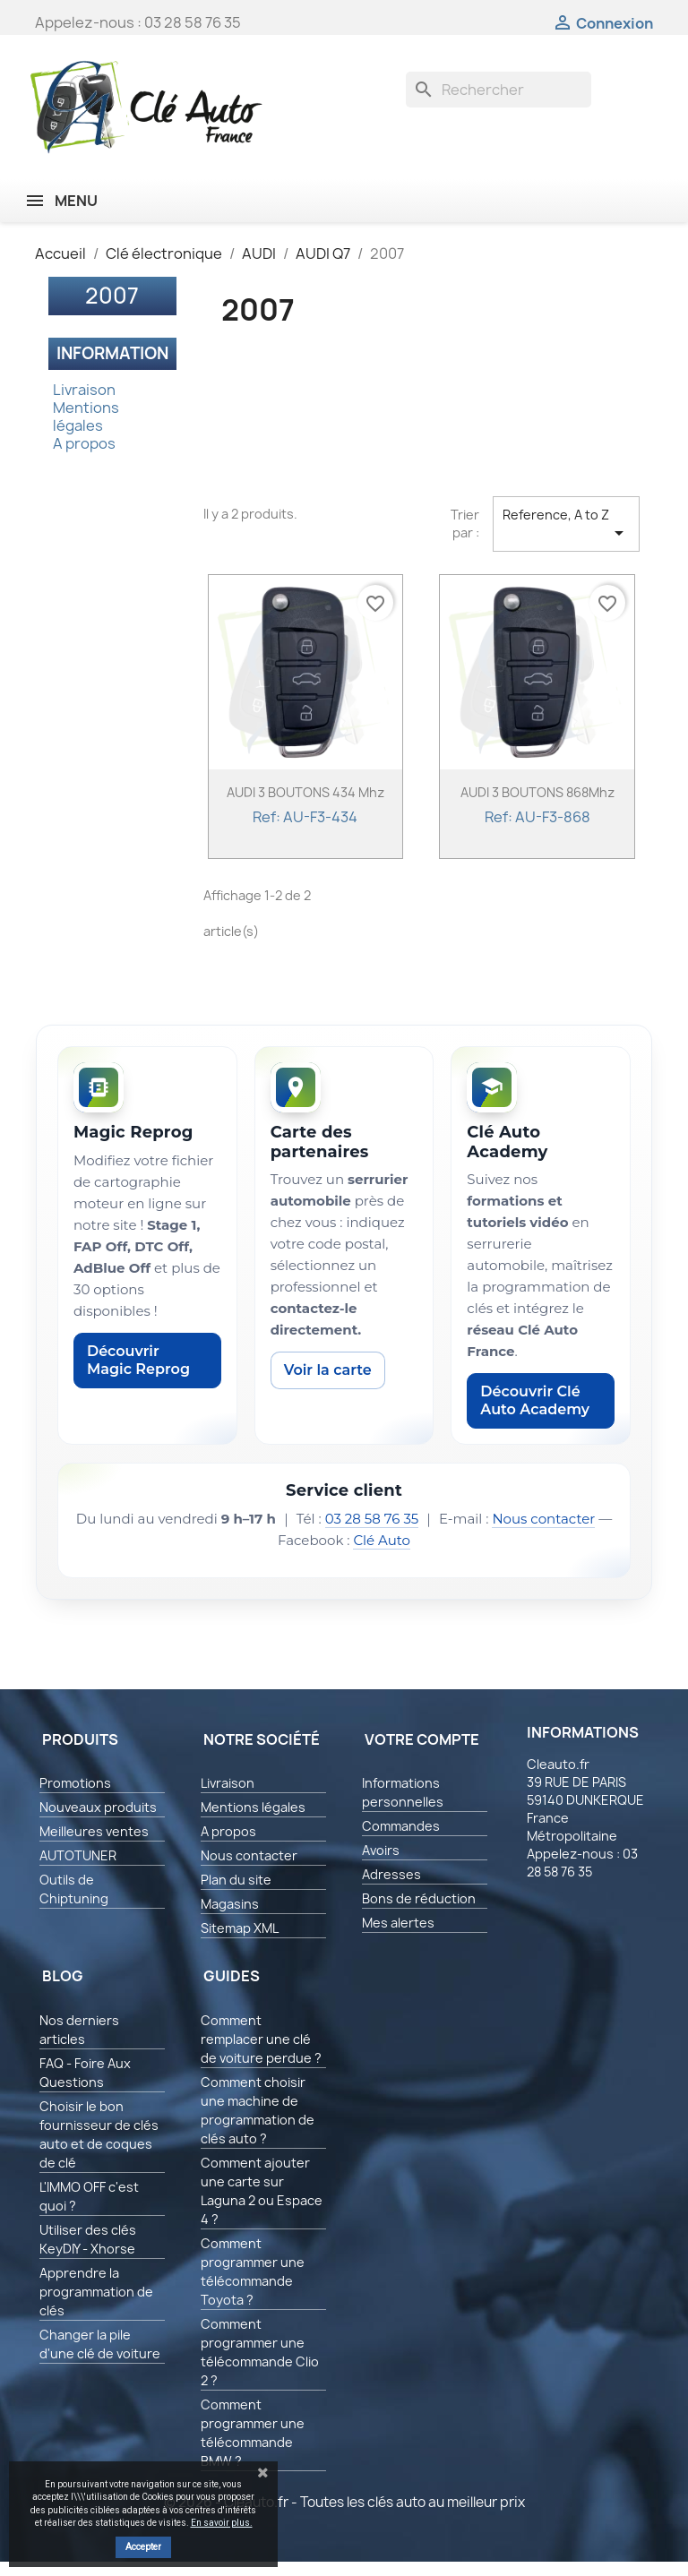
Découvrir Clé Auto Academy (534, 1400)
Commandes (401, 1825)
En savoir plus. (222, 2523)
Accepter (143, 2547)
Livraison (84, 389)
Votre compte (422, 1739)
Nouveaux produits (98, 1807)
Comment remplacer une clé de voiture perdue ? (261, 2039)
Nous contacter (543, 1518)
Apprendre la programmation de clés (96, 2291)
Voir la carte (328, 1369)
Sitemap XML (240, 1927)
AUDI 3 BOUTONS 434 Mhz (305, 792)
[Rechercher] (498, 89)
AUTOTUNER (77, 1855)
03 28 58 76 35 (372, 1518)
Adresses (391, 1874)
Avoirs (381, 1850)
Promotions (75, 1782)
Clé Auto (381, 1540)
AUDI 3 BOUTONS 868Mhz (537, 792)
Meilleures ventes (94, 1831)
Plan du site (236, 1879)
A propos (84, 443)
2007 (112, 295)
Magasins (230, 1903)
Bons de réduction (419, 1898)
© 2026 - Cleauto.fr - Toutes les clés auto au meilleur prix (344, 2502)
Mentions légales (86, 416)
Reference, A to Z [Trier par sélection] (566, 525)
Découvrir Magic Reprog (138, 1360)
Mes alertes (398, 1922)
